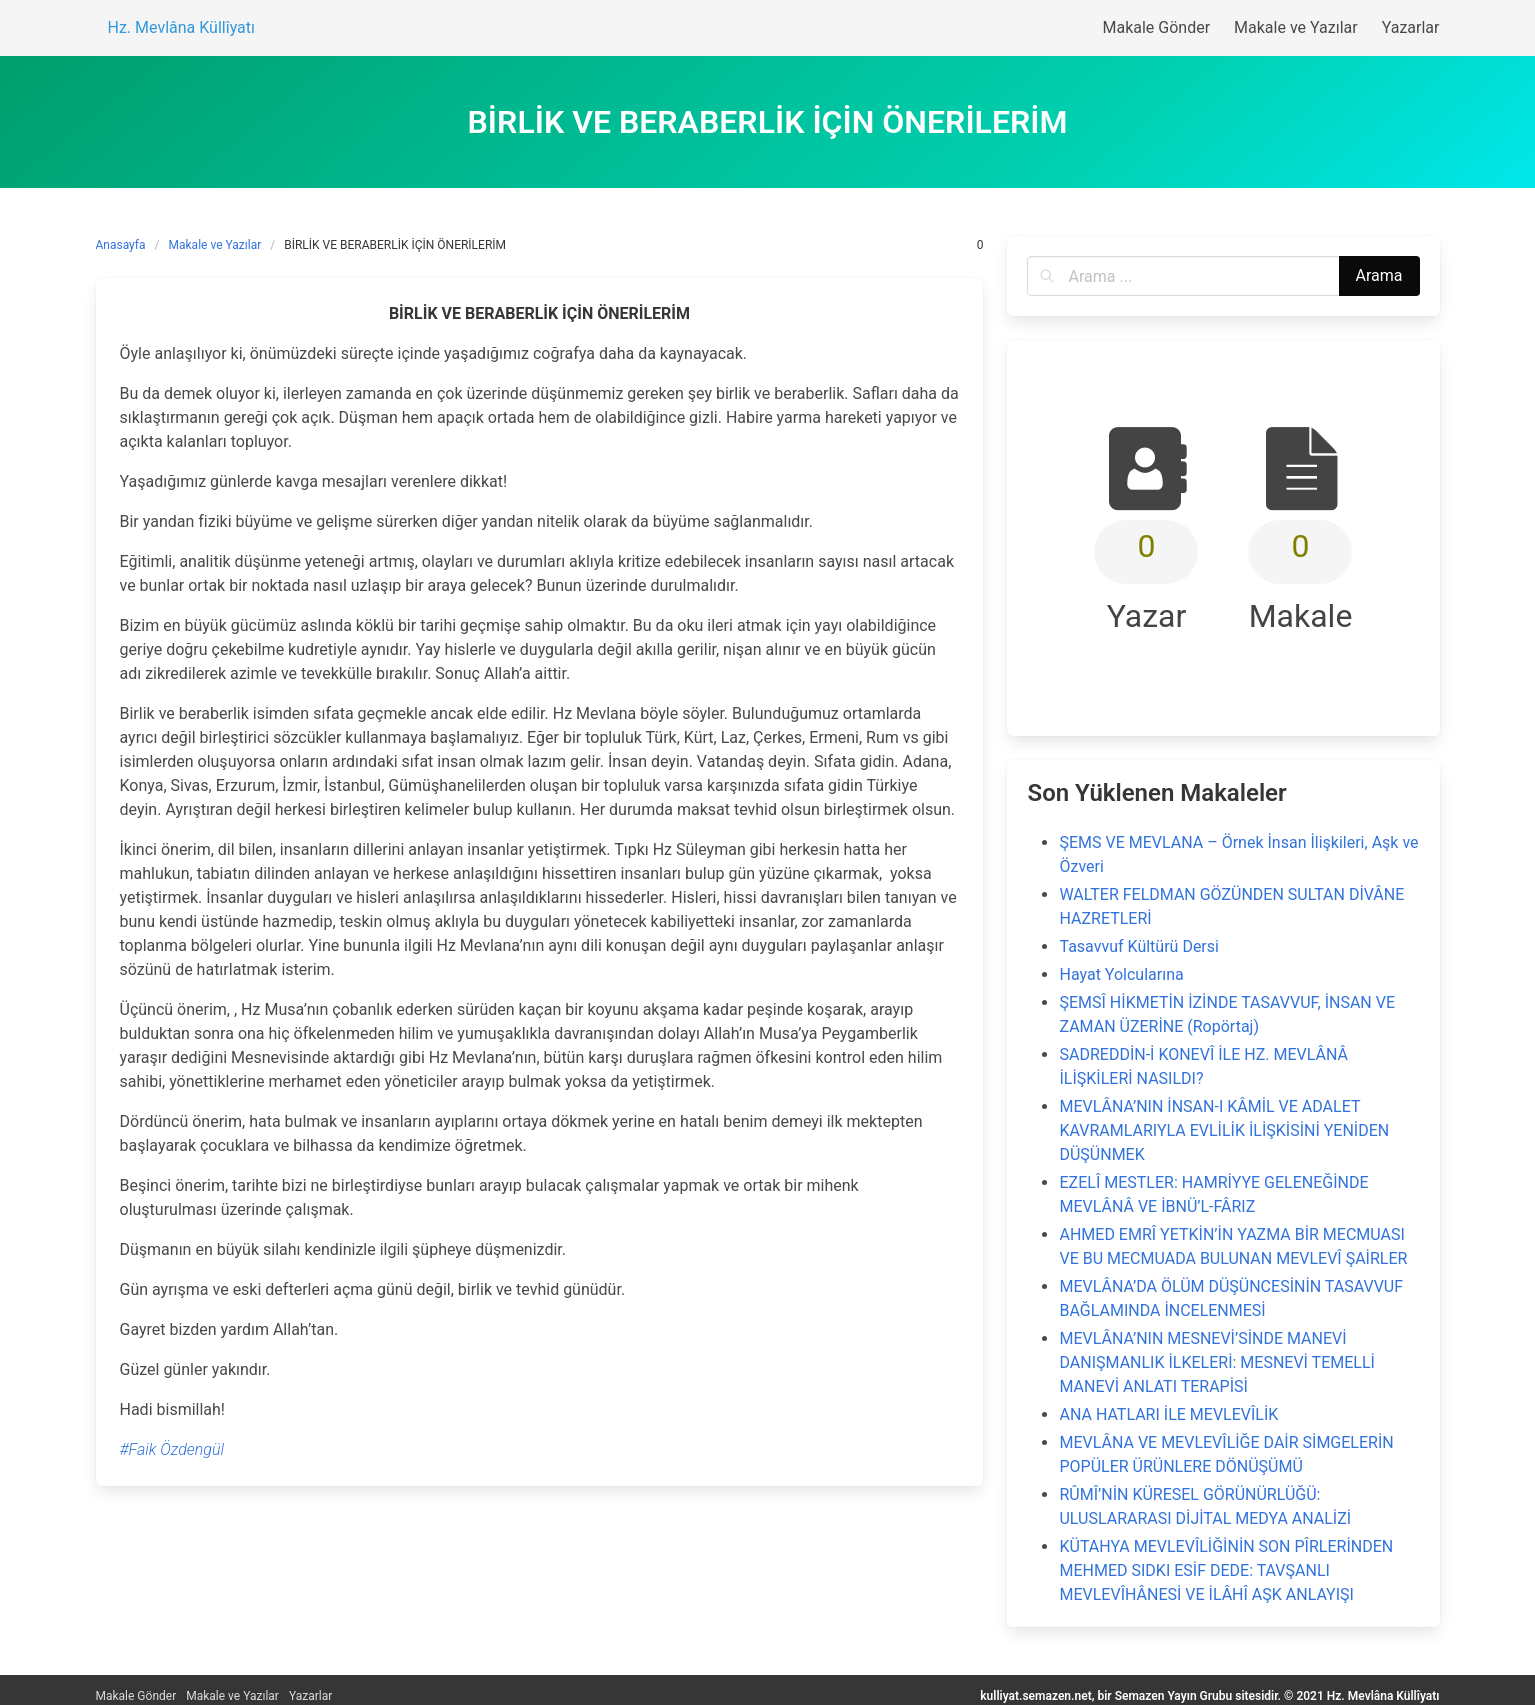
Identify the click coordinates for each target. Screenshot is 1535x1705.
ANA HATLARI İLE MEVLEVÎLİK (1168, 1414)
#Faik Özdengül (172, 1449)
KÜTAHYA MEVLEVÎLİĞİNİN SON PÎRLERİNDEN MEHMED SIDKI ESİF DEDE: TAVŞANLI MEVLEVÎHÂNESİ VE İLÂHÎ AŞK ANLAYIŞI (1226, 1570)
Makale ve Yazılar (215, 245)
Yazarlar (310, 1696)
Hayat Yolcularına (1121, 974)
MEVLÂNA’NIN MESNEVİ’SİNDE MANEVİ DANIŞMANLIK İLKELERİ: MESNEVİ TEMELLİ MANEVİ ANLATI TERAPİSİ (1216, 1362)
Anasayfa (121, 245)
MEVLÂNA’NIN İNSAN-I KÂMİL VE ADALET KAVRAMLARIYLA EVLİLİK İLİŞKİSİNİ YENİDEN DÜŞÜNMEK (1224, 1130)
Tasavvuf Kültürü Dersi (1138, 946)
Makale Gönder (136, 1696)
